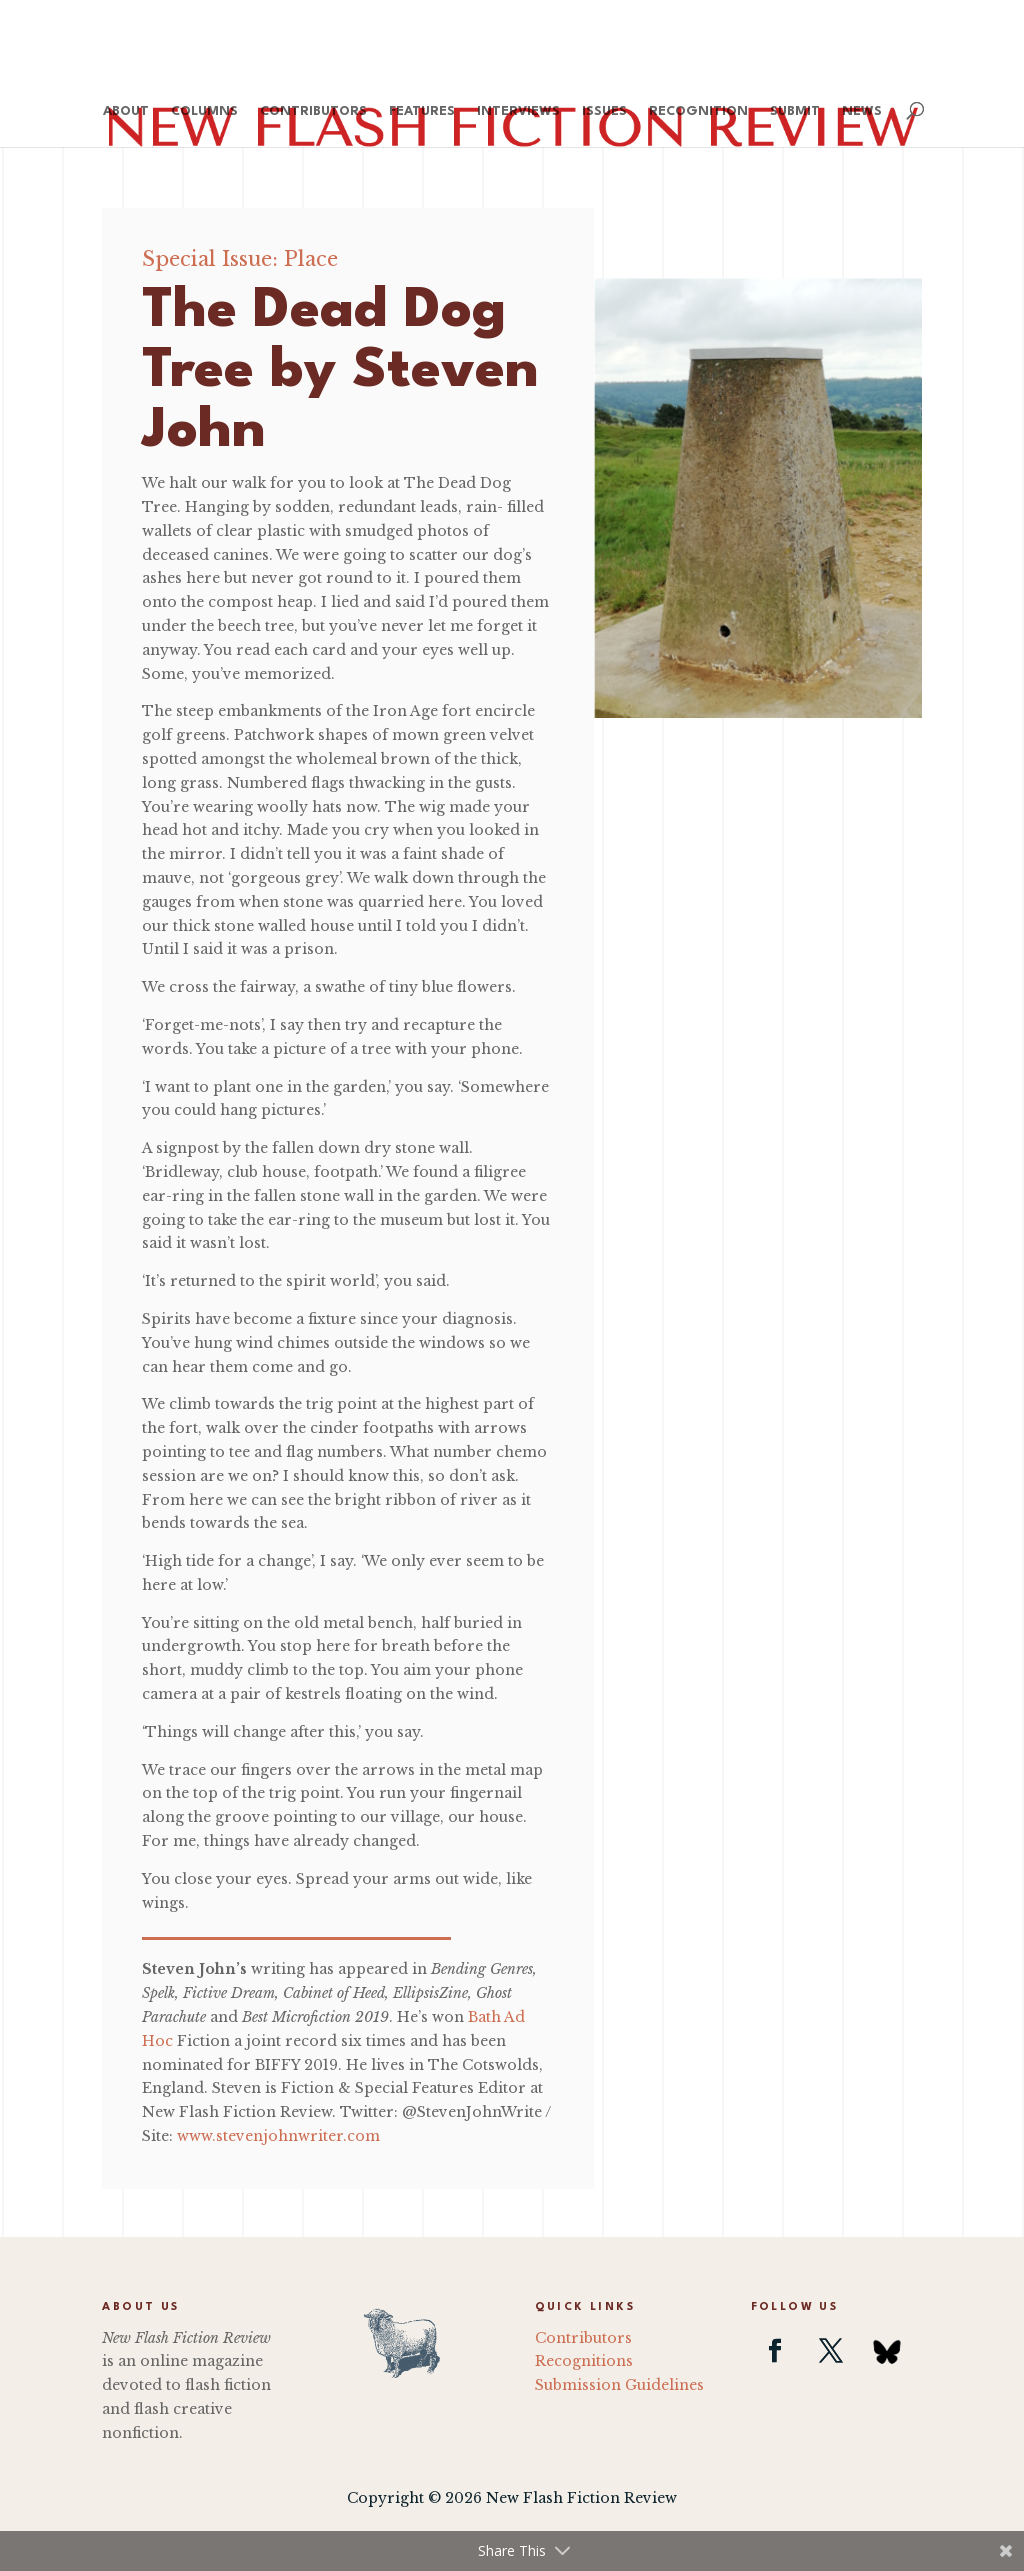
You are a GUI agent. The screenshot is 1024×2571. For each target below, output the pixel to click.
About (126, 111)
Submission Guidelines (619, 2385)
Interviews (518, 111)
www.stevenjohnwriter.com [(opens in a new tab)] (278, 2136)
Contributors (313, 111)
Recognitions (584, 2361)
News (862, 111)
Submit (795, 111)
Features (422, 111)
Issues (604, 111)
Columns (204, 111)
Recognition (698, 111)
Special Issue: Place (240, 259)
